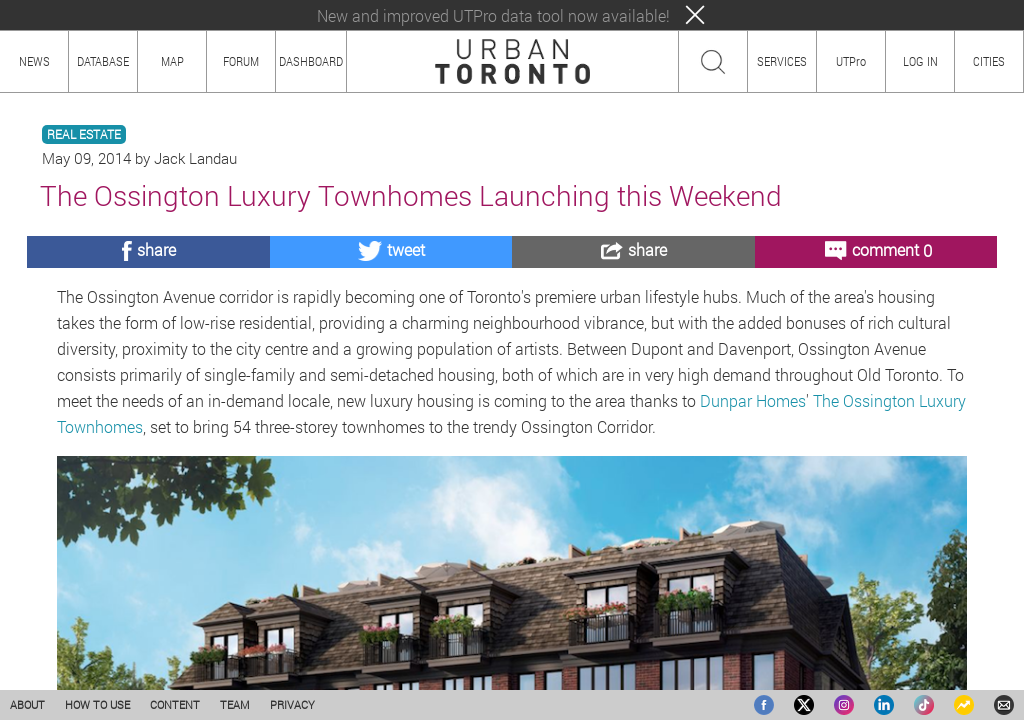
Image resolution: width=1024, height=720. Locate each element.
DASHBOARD (311, 61)
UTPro (851, 61)
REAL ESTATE (84, 134)
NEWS (34, 61)
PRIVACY (292, 704)
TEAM (235, 704)
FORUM (241, 61)
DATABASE (103, 61)
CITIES (989, 61)
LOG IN (920, 61)
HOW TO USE (97, 704)
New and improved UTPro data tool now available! (493, 15)
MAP (172, 61)
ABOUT (27, 704)
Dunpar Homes (753, 400)
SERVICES (782, 61)
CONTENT (175, 704)
